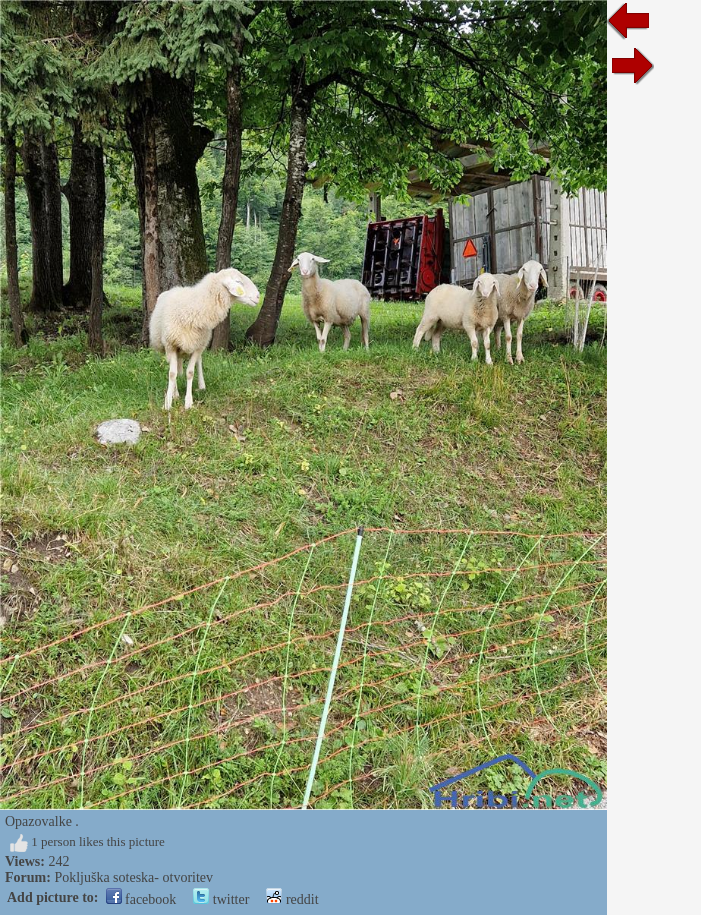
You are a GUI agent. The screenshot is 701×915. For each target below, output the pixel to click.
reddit (292, 899)
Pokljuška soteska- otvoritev (133, 877)
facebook (141, 899)
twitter (221, 899)
